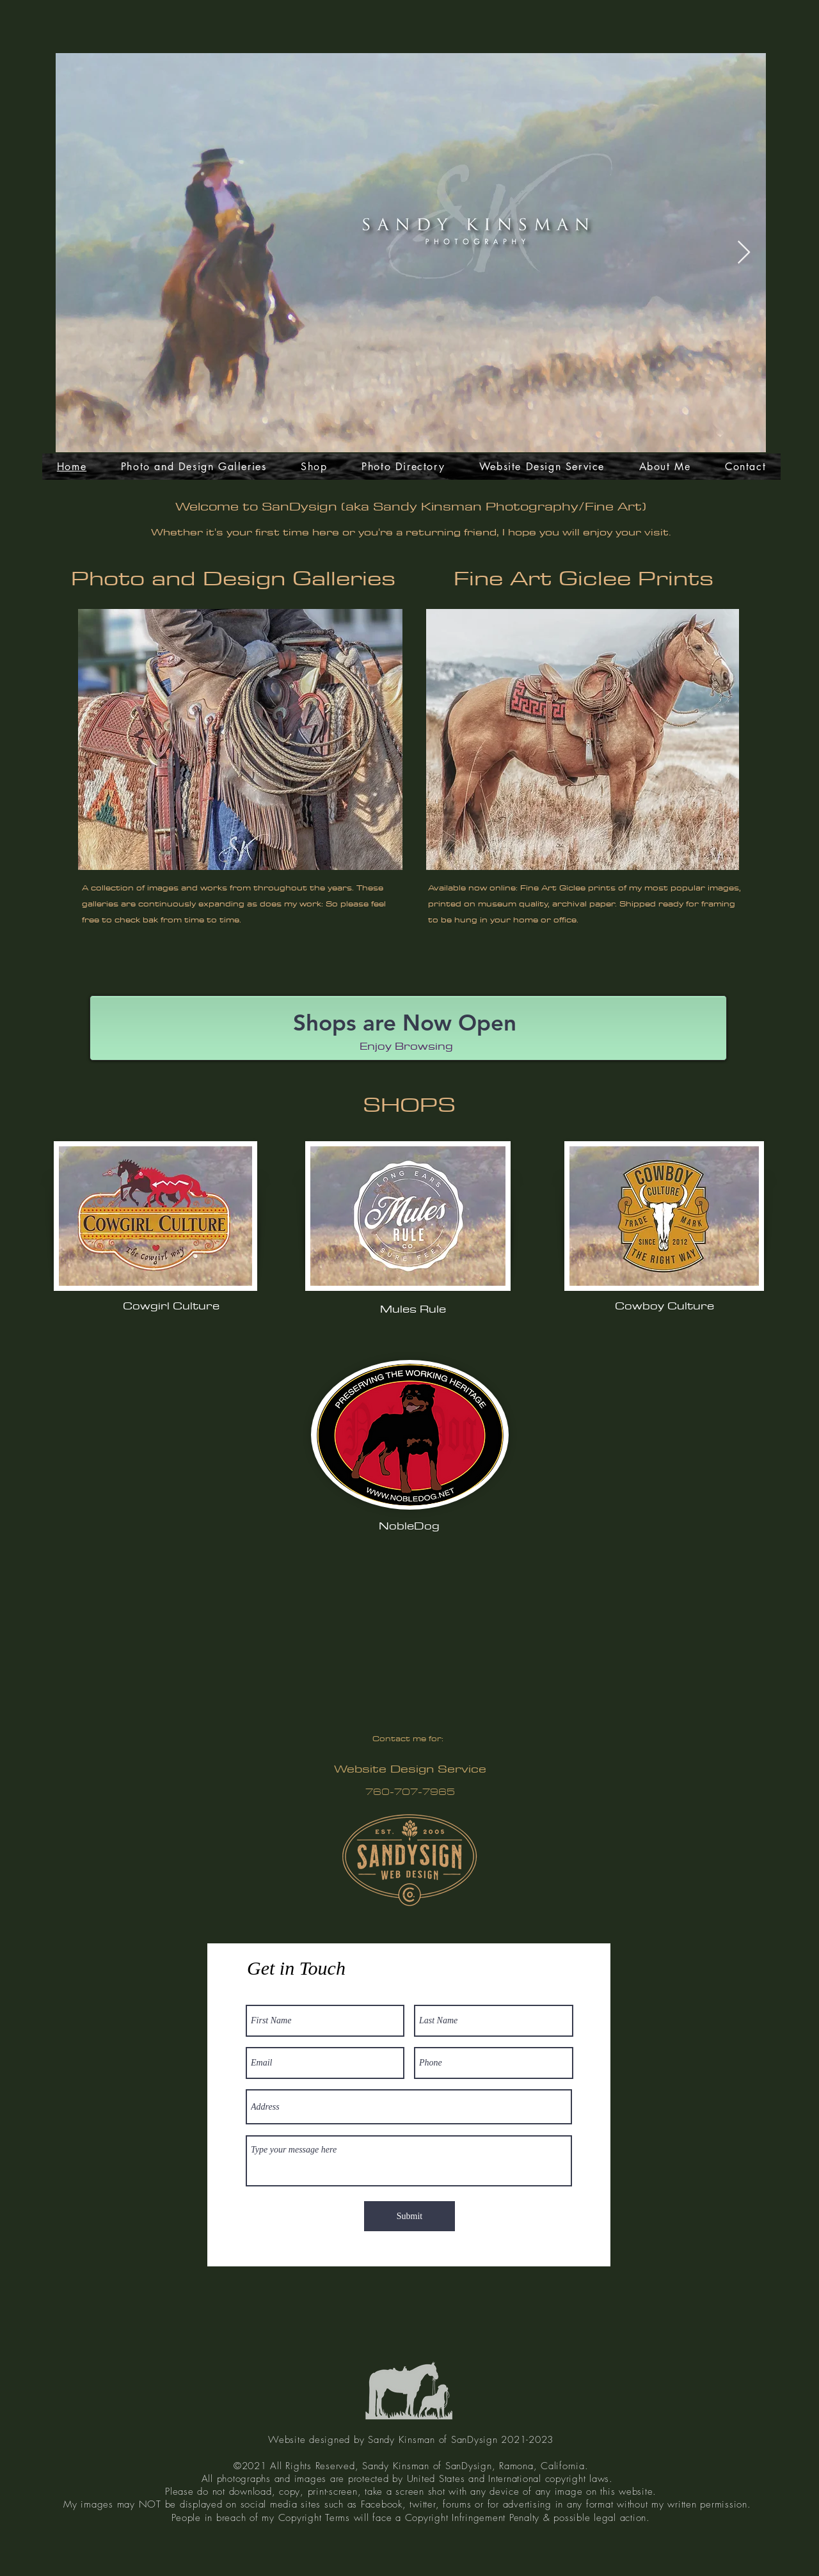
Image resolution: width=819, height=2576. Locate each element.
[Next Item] (743, 253)
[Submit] (409, 2216)
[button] (314, 467)
